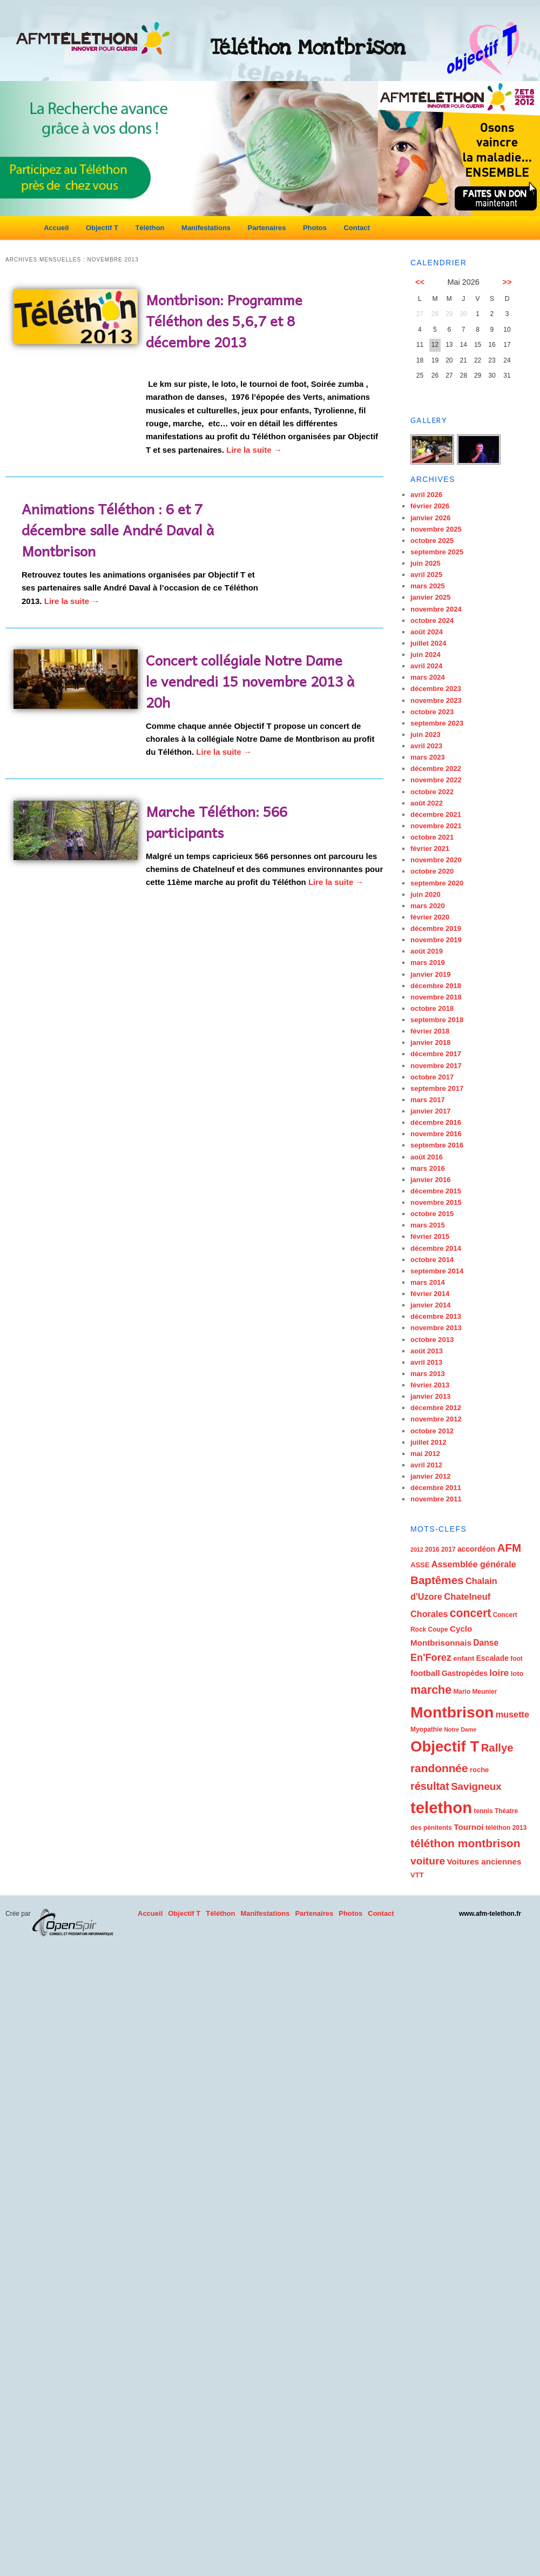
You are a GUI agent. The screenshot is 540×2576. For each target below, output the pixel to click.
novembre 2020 (436, 860)
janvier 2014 (430, 1305)
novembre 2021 (436, 826)
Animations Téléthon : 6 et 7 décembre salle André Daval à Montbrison (118, 529)
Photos (315, 228)
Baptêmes (437, 1580)
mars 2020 (427, 906)
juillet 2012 (428, 1442)
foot (516, 1658)
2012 (416, 1549)
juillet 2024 (428, 643)
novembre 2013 (436, 1328)
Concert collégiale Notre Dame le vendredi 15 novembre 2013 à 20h (250, 680)
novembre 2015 (436, 1202)
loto (517, 1673)
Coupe (438, 1629)
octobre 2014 (432, 1260)
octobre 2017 (432, 1077)
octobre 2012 (432, 1431)
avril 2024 (426, 666)
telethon (441, 1807)
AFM (509, 1547)
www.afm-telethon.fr (490, 1913)
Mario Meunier (475, 1691)
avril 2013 (426, 1362)
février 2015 (429, 1236)
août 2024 (426, 632)
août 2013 (426, 1351)
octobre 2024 (432, 620)
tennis (483, 1811)
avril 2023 (426, 746)
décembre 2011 (435, 1488)
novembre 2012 (436, 1419)
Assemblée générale (473, 1564)
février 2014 (429, 1294)
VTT (417, 1875)
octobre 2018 (432, 1008)
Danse (485, 1642)
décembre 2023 (435, 689)
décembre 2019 (435, 928)
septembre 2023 (436, 723)
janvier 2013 (430, 1396)
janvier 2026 (430, 518)
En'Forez (430, 1657)
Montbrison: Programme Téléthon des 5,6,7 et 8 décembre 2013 (224, 320)
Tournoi (468, 1827)
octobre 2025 (432, 540)
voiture (427, 1861)
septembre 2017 (436, 1088)
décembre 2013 (435, 1316)
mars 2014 (427, 1282)
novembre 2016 (436, 1134)
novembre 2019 (436, 940)
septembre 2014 (436, 1271)
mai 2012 (425, 1454)
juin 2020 (425, 894)
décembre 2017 (435, 1054)
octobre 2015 (432, 1214)
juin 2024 (425, 654)
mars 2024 (427, 677)
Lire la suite (254, 449)
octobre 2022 (432, 792)
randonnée (439, 1768)
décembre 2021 (435, 814)
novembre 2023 (436, 700)
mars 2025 (427, 586)
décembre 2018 (435, 986)
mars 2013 (427, 1374)
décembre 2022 (435, 768)
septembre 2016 (436, 1145)
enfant (463, 1658)
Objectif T (102, 228)
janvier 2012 (430, 1476)
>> (507, 282)
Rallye (497, 1748)
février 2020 (429, 917)
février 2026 (429, 506)
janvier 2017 (430, 1111)
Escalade (492, 1658)
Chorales (429, 1614)
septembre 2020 (436, 883)
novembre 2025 (436, 529)
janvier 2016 (430, 1180)
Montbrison (452, 1712)
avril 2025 (426, 575)
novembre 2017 (436, 1066)
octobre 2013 (432, 1340)
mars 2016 (427, 1168)
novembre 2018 (436, 997)
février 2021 (429, 848)
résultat (429, 1786)
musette (512, 1714)
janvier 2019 (430, 974)
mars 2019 (427, 962)
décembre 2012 (435, 1408)
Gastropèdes (465, 1673)
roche (479, 1770)
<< (419, 282)
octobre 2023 (432, 712)
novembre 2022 (436, 780)
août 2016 (426, 1157)
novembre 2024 (436, 609)
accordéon (476, 1549)
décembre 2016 (435, 1122)
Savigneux (476, 1786)
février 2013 (429, 1385)
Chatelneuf (467, 1597)
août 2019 (426, 951)
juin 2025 (425, 563)
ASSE (419, 1565)
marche (430, 1689)
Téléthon (149, 228)
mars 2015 (427, 1225)
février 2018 (429, 1031)
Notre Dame (460, 1729)
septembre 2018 (436, 1020)
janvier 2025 (430, 597)
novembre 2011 (436, 1499)
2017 (448, 1549)
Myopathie (426, 1729)
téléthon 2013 (505, 1828)
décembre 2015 (435, 1191)
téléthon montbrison (465, 1843)
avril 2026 (426, 495)
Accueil (56, 228)
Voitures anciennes (484, 1861)
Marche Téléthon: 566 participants (216, 821)
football (425, 1673)
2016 (432, 1549)
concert (470, 1613)
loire (499, 1673)
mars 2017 (427, 1100)
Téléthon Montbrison (308, 47)
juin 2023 (425, 734)
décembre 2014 (435, 1248)
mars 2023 (427, 757)
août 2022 (426, 803)
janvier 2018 (430, 1042)
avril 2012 (426, 1465)
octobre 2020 (432, 871)
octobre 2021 (432, 837)
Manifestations (206, 228)
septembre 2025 (436, 552)
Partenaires (267, 228)
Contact (356, 228)
